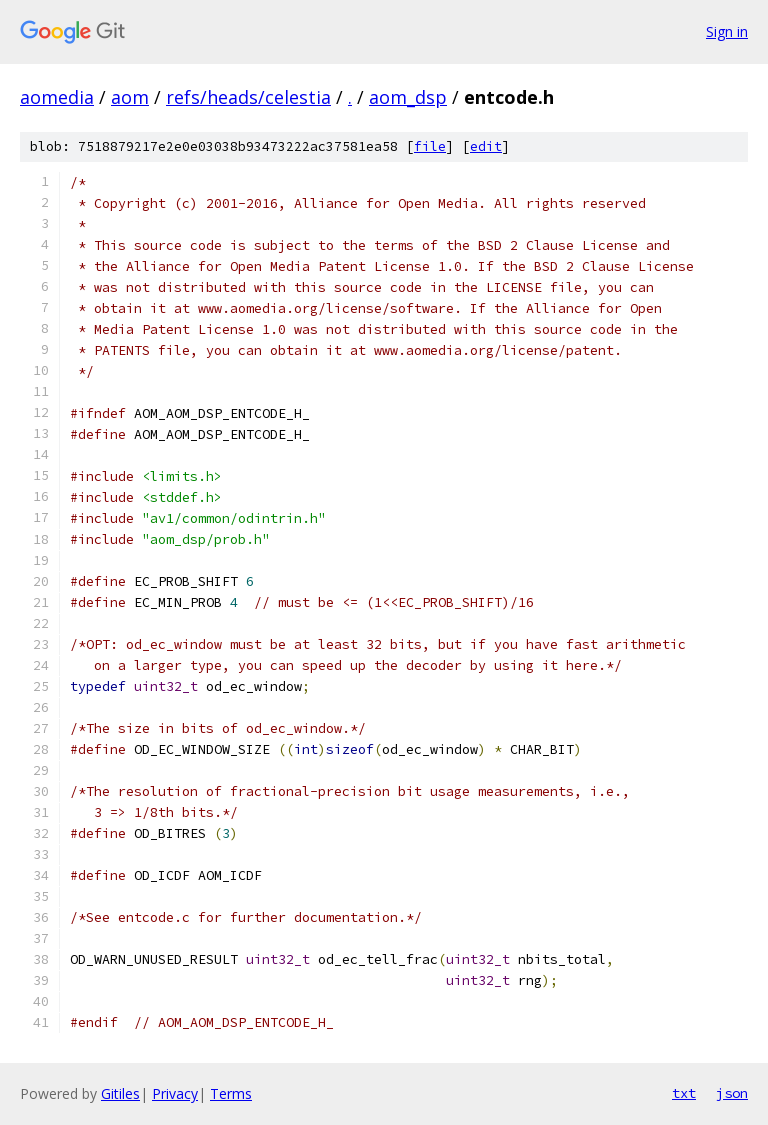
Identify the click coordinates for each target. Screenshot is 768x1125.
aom (130, 97)
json (732, 1093)
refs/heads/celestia (248, 97)
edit (486, 146)
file (430, 146)
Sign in (727, 31)
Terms (231, 1093)
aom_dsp (408, 97)
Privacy (175, 1093)
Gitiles (120, 1093)
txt (684, 1093)
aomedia (57, 97)
